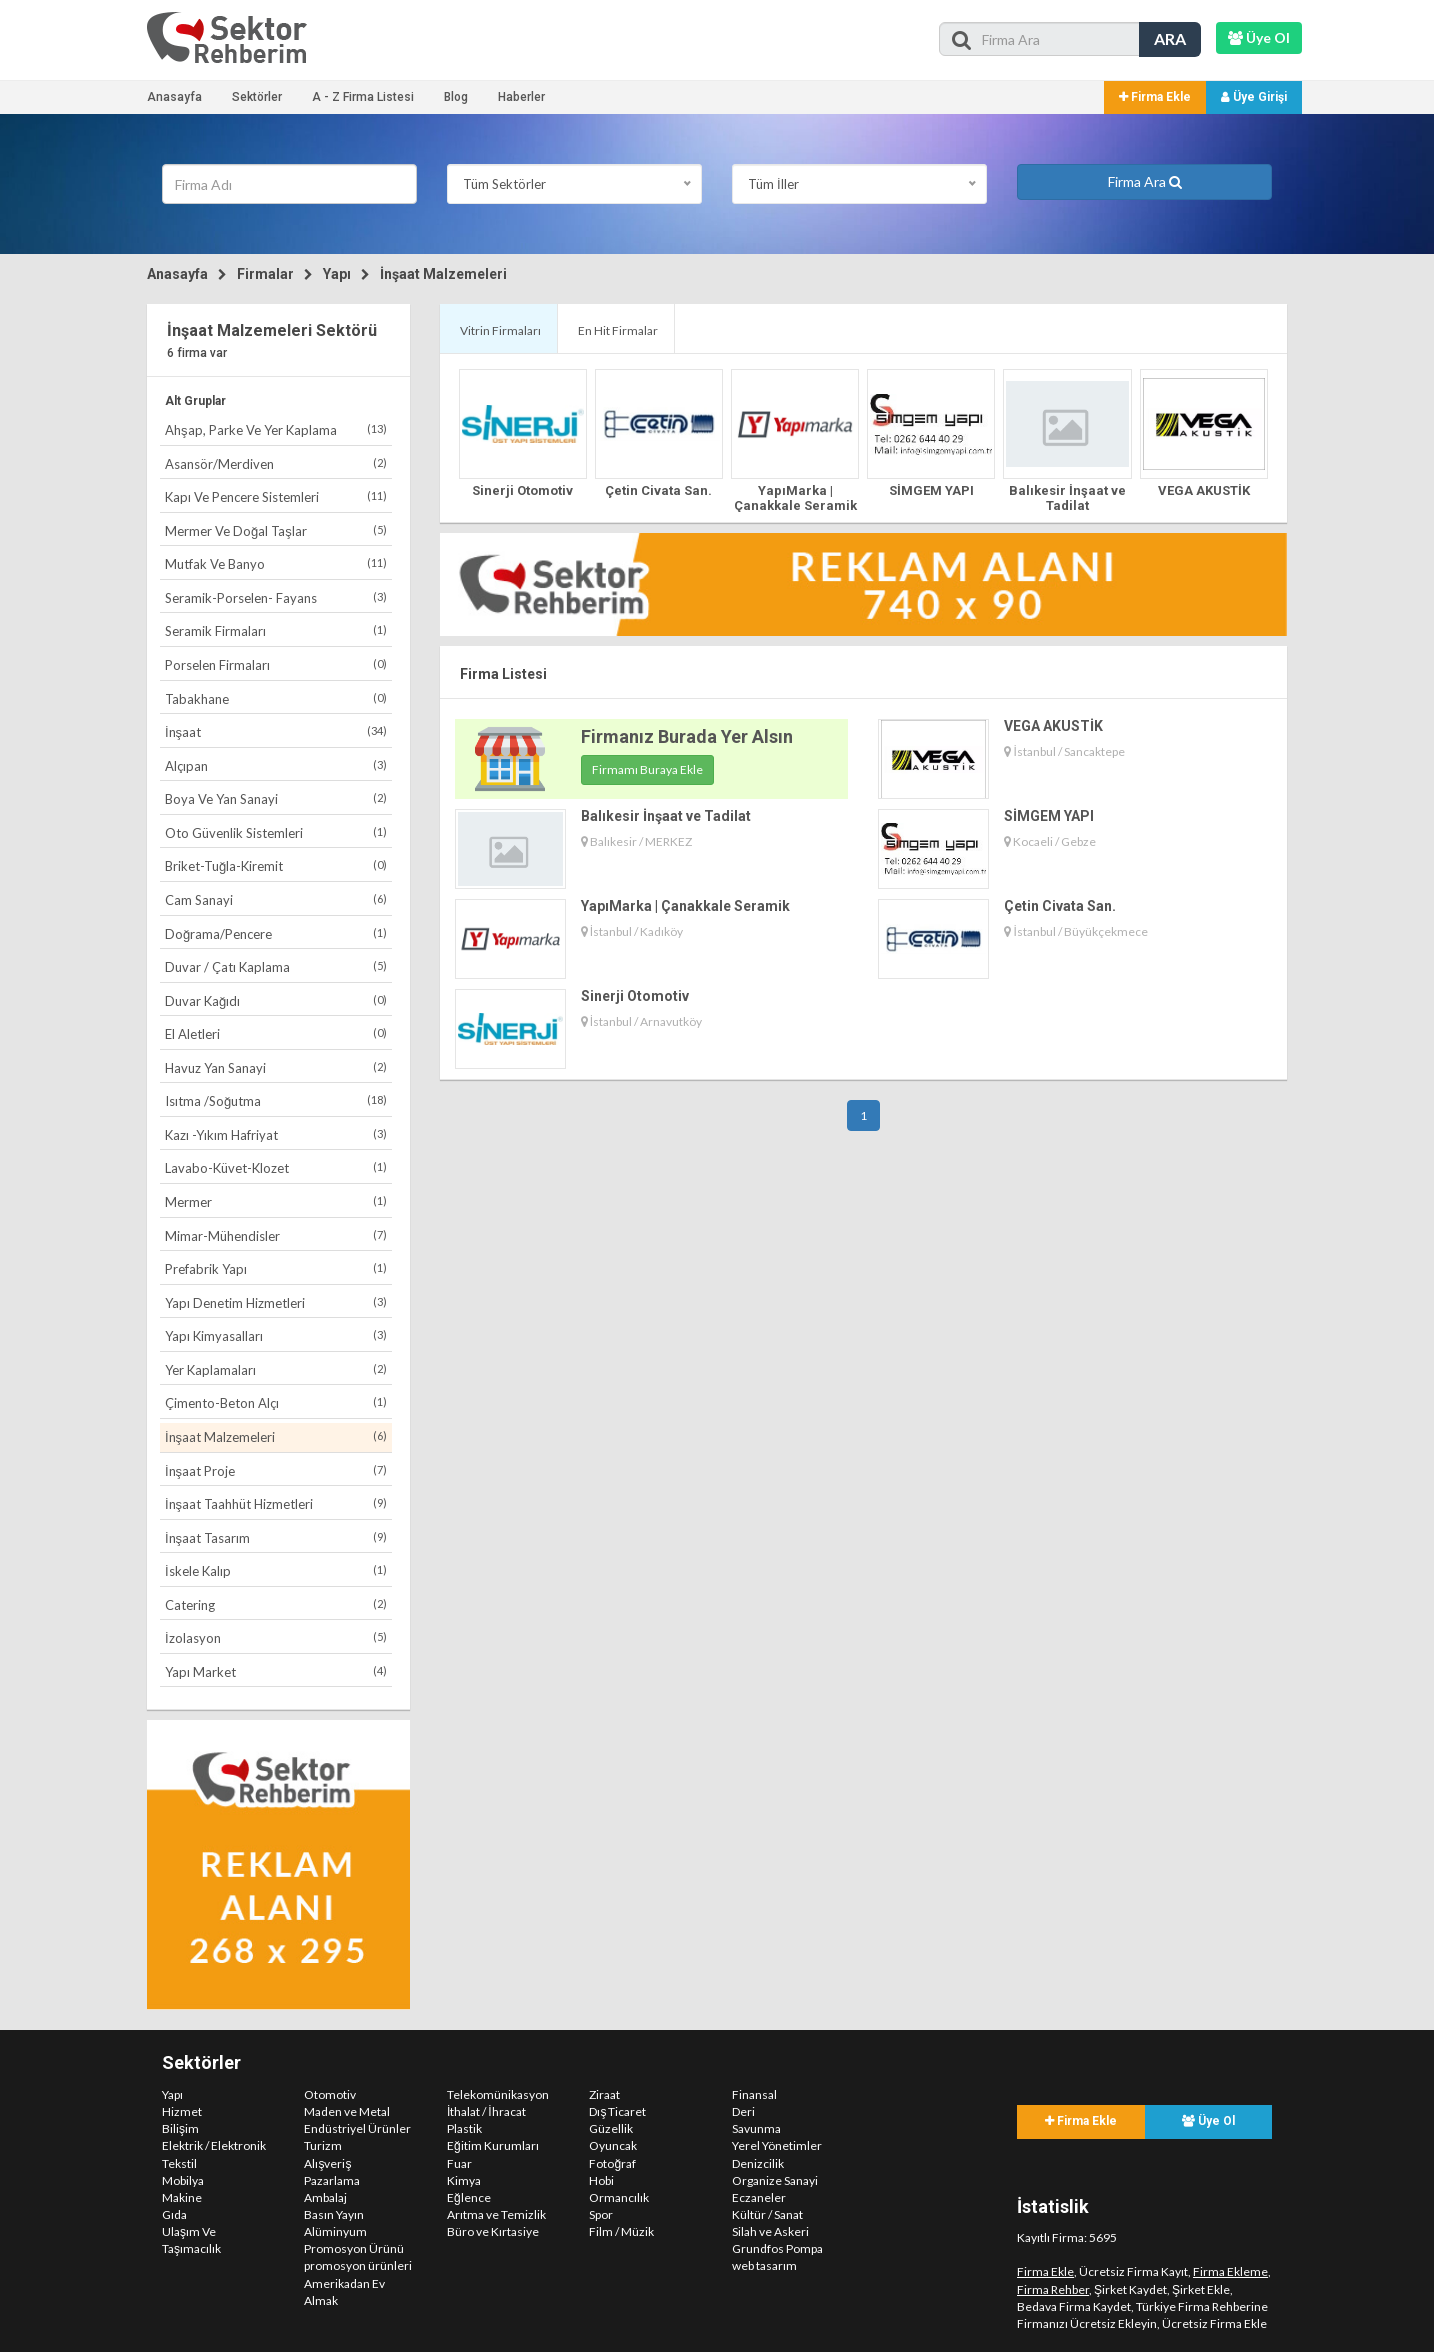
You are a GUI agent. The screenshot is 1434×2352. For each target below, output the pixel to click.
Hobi (601, 2180)
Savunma (756, 2128)
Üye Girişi (1254, 97)
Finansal (754, 2094)
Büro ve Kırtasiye (493, 2231)
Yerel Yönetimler (777, 2145)
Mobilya (183, 2180)
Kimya (464, 2180)
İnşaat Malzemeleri (443, 274)
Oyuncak (613, 2145)
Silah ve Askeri (770, 2231)
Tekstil (179, 2163)
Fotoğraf (612, 2163)
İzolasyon (276, 1637)
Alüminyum (335, 2231)
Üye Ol (1208, 2121)
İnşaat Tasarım (276, 1537)
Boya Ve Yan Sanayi (276, 798)
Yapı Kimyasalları (276, 1335)
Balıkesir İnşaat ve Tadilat (1067, 497)
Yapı (337, 274)
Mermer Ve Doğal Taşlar (276, 530)
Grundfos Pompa (777, 2248)
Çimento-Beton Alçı (276, 1402)
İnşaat (276, 731)
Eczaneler (759, 2197)
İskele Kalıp (276, 1570)
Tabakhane (276, 698)
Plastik (464, 2128)
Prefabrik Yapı (276, 1268)
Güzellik (611, 2128)
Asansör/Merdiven (276, 463)
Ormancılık (619, 2197)
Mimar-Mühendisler (276, 1235)
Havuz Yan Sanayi (276, 1067)
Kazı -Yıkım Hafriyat (276, 1134)
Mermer (276, 1201)
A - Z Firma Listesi (363, 97)
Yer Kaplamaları (276, 1369)
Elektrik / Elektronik (214, 2145)
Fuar (459, 2163)
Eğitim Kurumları (493, 2145)
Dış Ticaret (617, 2111)
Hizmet (182, 2111)
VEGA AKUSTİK (1204, 490)
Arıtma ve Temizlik (496, 2214)
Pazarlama (332, 2180)
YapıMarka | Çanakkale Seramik (795, 497)
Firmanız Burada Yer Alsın (687, 736)
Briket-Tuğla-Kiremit (276, 865)
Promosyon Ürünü (354, 2248)
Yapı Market (276, 1671)
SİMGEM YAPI (931, 490)
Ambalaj (325, 2197)
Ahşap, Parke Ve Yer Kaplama (276, 429)
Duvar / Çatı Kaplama (276, 966)
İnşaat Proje (276, 1470)
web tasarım (764, 2265)
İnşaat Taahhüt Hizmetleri (276, 1503)
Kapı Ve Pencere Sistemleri (276, 496)
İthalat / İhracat (486, 2111)
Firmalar (265, 274)
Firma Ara (1145, 181)
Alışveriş (327, 2163)
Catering (276, 1604)
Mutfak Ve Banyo (276, 563)
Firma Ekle (1155, 97)
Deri (743, 2111)
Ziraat (604, 2094)
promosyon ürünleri (358, 2265)
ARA (1170, 38)
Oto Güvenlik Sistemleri (276, 832)
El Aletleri (276, 1033)
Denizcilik (758, 2163)
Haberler (521, 97)
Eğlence (469, 2197)
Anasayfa (174, 97)
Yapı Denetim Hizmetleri (276, 1302)
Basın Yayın (334, 2214)
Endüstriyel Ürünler (357, 2128)
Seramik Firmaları (276, 630)
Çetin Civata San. (658, 490)
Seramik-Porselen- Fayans (276, 597)
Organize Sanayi (775, 2180)
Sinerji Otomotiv (522, 490)
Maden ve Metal (347, 2111)
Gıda (174, 2214)
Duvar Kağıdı (276, 1000)
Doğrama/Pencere (276, 933)
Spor (601, 2214)
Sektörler (257, 97)
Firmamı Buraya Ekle (647, 769)
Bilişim (180, 2128)
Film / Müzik (621, 2231)
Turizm (323, 2145)
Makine (182, 2197)
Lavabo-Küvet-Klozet (276, 1167)
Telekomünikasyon (498, 2094)
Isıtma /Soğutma (276, 1100)
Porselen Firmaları (276, 664)
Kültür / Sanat (767, 2214)
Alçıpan (276, 765)
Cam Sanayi (276, 899)
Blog (456, 97)
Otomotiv (330, 2094)
